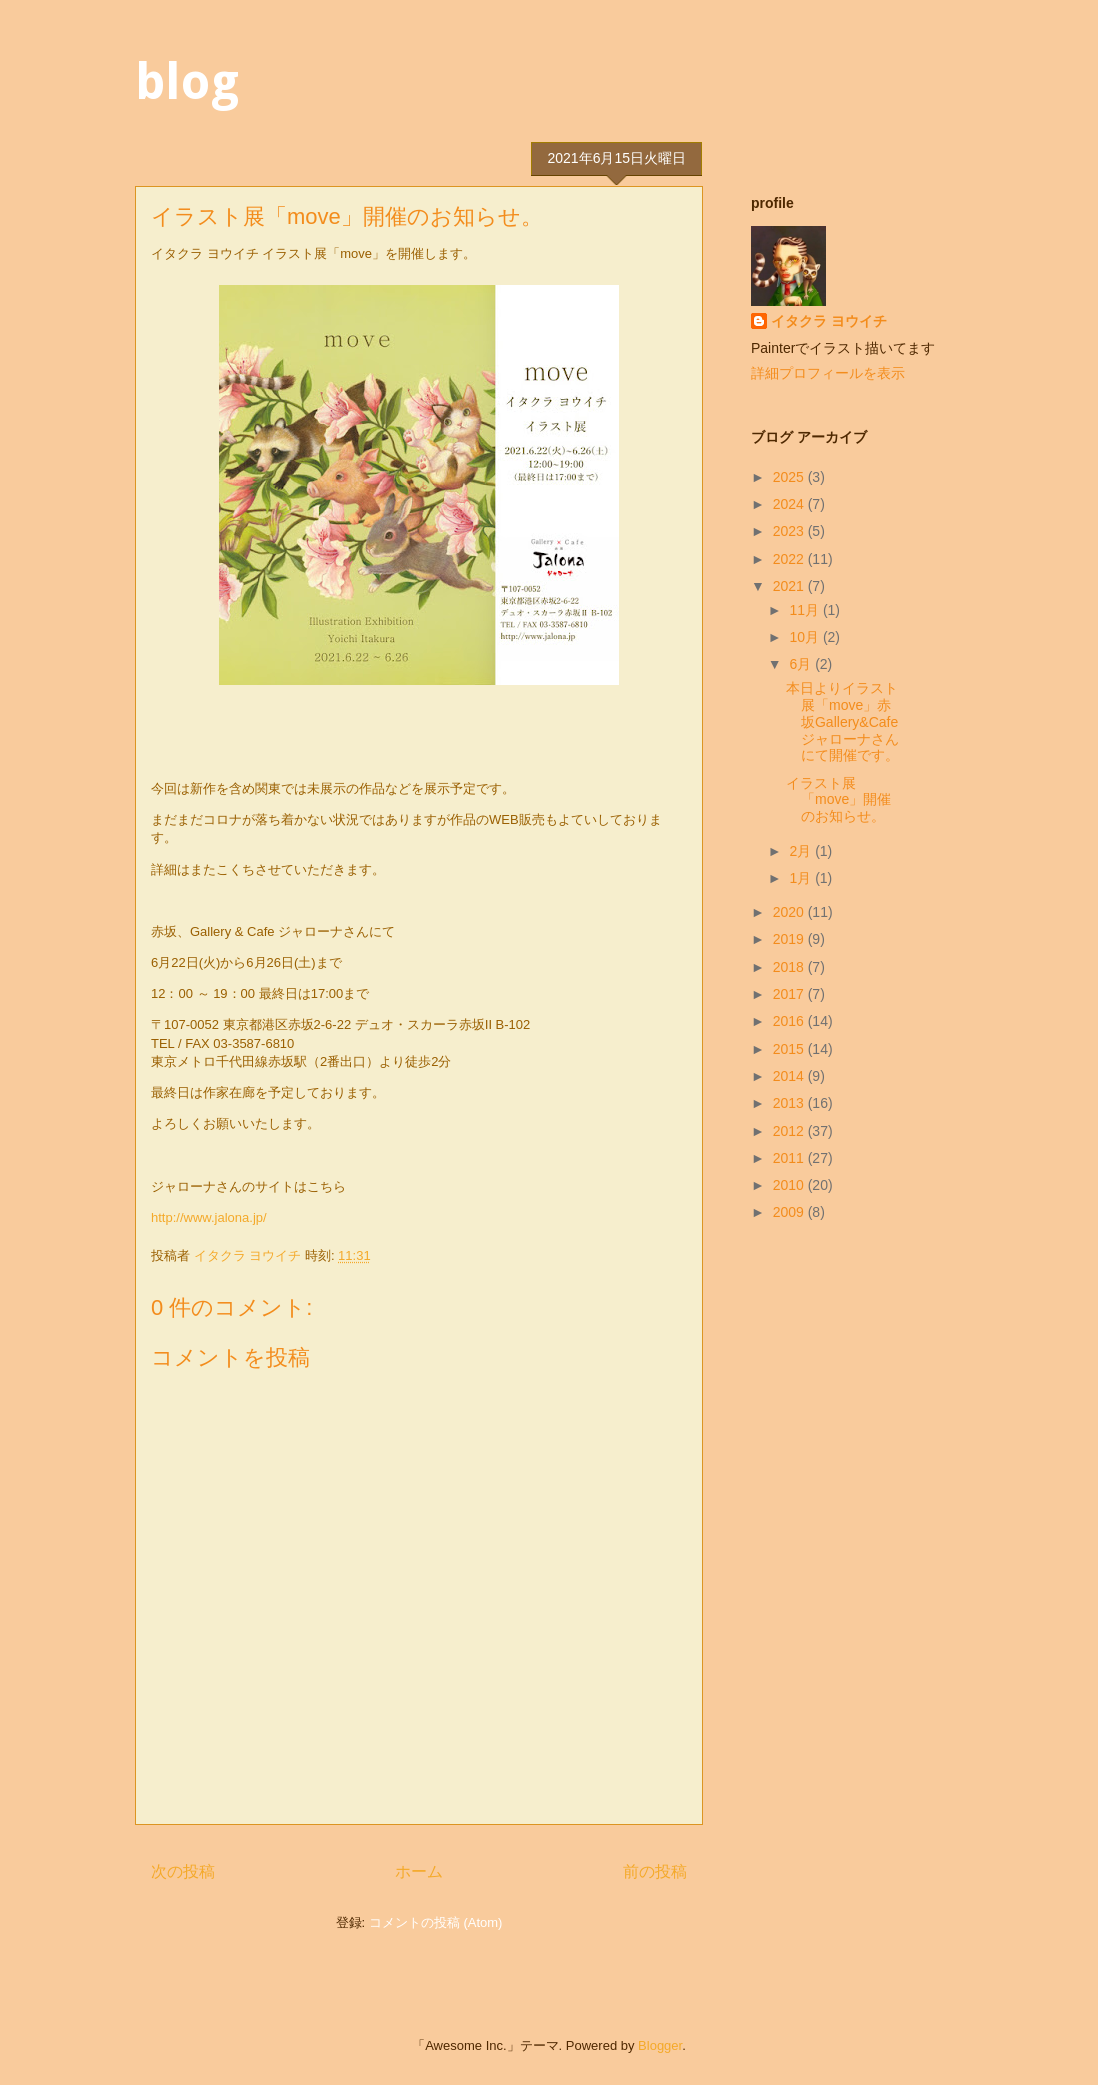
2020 (790, 912)
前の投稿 (655, 1871)
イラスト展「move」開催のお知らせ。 (838, 800)
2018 (790, 967)
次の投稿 (183, 1871)
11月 (805, 610)
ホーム (419, 1871)
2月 (802, 851)
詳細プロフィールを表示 (828, 373)
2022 (790, 559)
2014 (790, 1076)
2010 (790, 1185)
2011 (790, 1158)
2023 (790, 531)
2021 (790, 586)
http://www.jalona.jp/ (209, 1217)
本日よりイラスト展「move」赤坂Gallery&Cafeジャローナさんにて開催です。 (842, 721)
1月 (802, 878)
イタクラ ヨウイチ (829, 321)
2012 (790, 1131)
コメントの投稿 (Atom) (436, 1922)
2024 (790, 504)
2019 (790, 939)
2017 (790, 994)
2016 (790, 1021)
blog (187, 81)
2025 (790, 477)
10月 (805, 637)
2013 (790, 1103)
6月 (802, 664)
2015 (790, 1049)
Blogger (660, 2045)
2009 (790, 1212)
